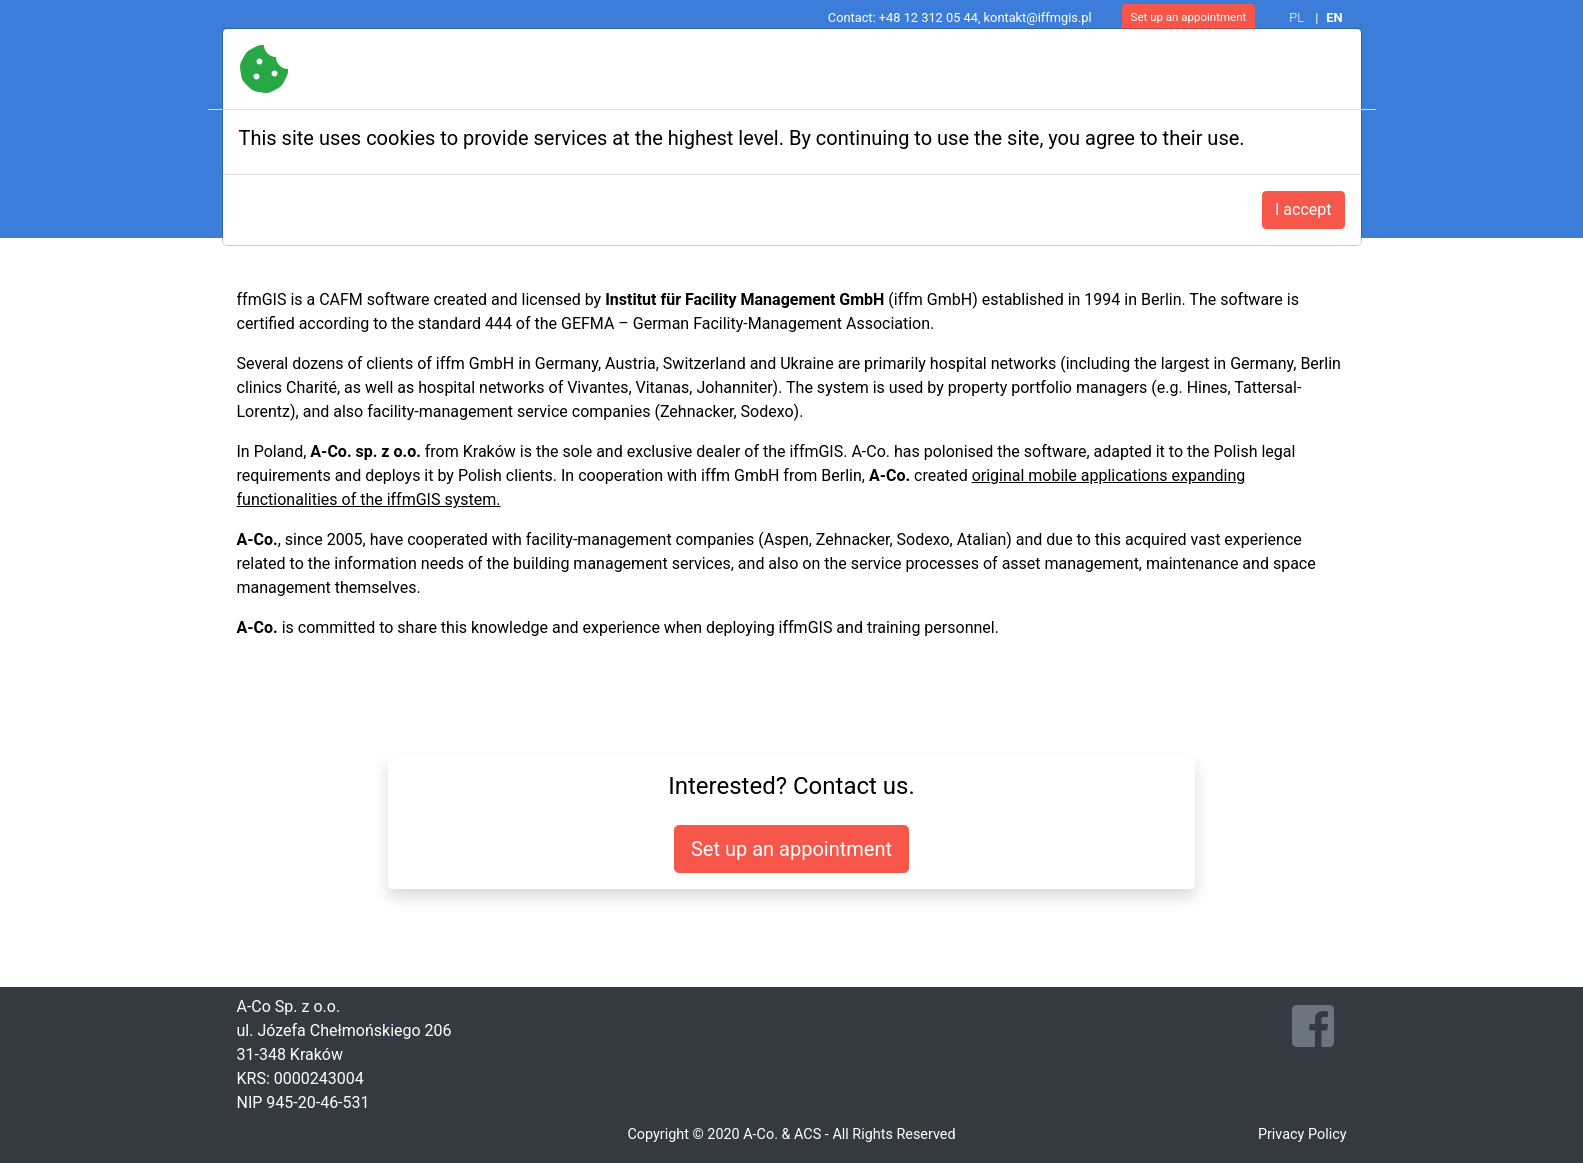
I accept (1303, 209)
